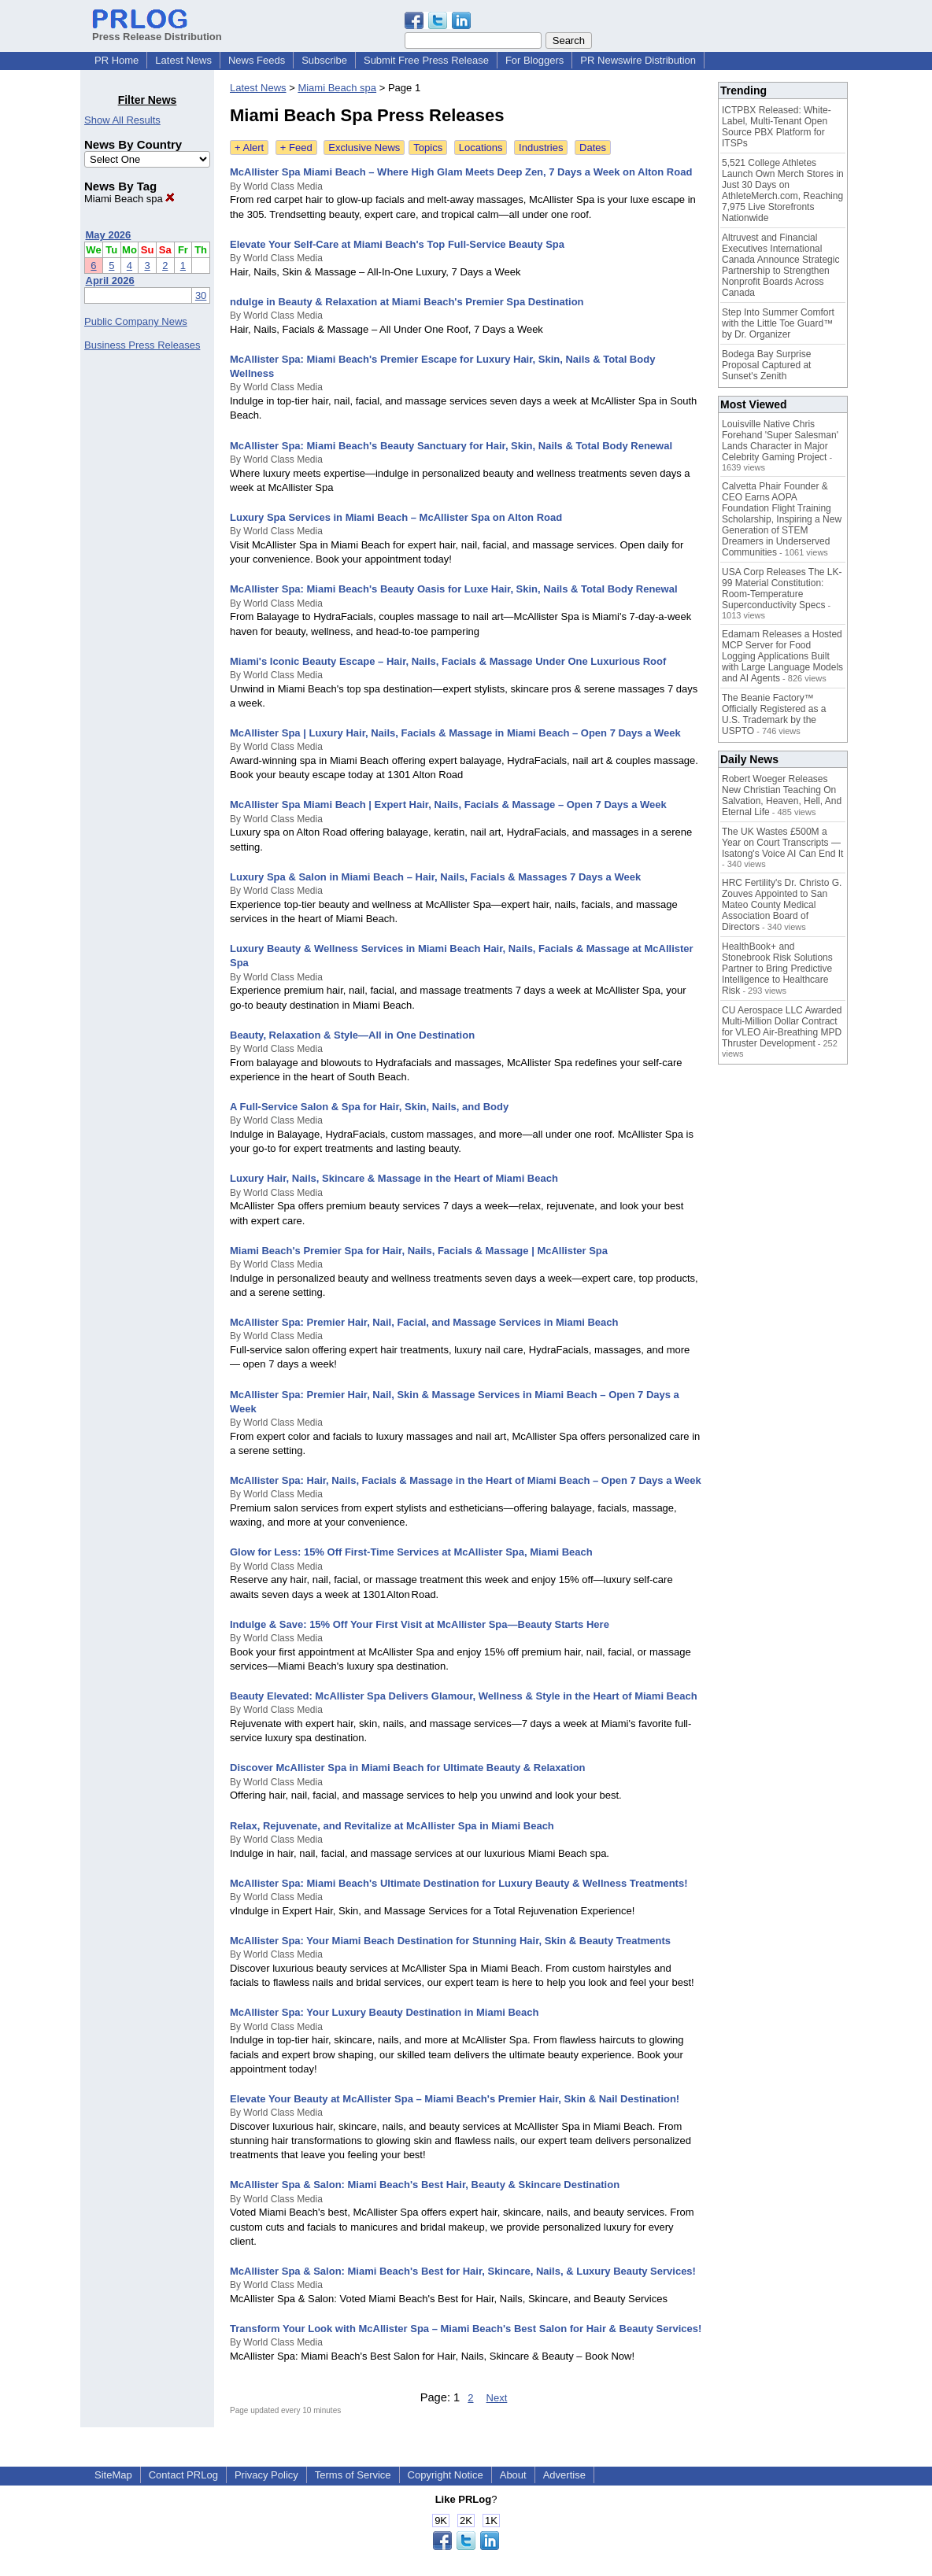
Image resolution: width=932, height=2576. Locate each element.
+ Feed (296, 147)
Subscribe (324, 60)
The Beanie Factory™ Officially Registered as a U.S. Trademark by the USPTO (774, 714)
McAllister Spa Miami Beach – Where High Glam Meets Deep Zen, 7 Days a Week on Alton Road (461, 172)
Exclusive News (364, 147)
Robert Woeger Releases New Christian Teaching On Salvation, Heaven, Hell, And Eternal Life (781, 795)
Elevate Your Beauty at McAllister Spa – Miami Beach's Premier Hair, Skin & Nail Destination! (454, 2099)
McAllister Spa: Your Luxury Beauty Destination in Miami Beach (384, 2012)
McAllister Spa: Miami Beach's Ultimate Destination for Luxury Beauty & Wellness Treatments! (459, 1883)
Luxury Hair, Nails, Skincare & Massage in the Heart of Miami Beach (394, 1178)
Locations (481, 147)
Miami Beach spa (129, 199)
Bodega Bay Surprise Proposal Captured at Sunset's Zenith (766, 365)
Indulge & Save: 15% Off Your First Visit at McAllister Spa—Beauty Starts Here (419, 1624)
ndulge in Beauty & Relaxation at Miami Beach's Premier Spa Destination (407, 302)
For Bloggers (534, 60)
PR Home (116, 60)
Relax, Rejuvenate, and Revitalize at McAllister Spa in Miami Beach (392, 1826)
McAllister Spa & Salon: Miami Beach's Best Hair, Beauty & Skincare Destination (424, 2184)
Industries (541, 147)
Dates (592, 147)
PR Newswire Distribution (638, 60)
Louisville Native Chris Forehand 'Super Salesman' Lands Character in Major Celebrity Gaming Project (780, 441)
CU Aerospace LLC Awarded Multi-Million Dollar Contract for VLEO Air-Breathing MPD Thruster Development (782, 1027)
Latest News (183, 60)
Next (497, 2398)
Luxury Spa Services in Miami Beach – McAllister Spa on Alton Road (396, 517)
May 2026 (108, 235)
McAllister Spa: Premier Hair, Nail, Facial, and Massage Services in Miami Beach (424, 1322)
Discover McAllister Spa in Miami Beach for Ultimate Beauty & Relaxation (408, 1767)
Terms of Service (353, 2475)
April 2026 (110, 280)
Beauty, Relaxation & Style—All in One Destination (352, 1035)
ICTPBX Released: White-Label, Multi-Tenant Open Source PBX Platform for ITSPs (776, 127)
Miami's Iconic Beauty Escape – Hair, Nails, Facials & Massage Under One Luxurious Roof (448, 661)
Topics (427, 147)
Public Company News (135, 321)
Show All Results (122, 120)
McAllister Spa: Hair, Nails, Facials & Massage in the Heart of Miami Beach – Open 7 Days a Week (465, 1480)
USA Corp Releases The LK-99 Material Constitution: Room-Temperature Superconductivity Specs (782, 588)
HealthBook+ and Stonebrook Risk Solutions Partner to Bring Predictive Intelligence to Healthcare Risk (777, 968)
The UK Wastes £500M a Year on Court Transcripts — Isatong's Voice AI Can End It (782, 842)
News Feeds (256, 60)
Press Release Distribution (157, 30)
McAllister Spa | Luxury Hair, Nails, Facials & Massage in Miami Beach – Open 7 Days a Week (455, 733)
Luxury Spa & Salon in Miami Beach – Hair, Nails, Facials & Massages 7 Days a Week (435, 877)
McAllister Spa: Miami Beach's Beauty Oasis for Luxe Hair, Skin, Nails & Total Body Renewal (454, 589)
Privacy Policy (266, 2475)
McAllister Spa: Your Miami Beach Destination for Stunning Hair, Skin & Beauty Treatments (450, 1941)
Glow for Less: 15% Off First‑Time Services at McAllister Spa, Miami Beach (411, 1552)
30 (200, 295)
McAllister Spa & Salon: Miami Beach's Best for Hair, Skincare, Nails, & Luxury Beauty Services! (463, 2271)
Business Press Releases (142, 345)
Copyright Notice (445, 2475)
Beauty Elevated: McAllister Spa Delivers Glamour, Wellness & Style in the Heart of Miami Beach (463, 1696)
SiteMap (113, 2475)
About (513, 2475)
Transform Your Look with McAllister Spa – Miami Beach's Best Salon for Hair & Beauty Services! (465, 2328)
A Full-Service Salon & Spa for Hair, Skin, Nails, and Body (369, 1107)
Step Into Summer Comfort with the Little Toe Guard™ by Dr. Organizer (778, 323)
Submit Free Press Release (426, 60)
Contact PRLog (183, 2475)
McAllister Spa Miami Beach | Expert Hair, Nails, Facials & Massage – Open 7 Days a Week (448, 804)
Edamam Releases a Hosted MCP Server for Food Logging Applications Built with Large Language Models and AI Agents (782, 656)
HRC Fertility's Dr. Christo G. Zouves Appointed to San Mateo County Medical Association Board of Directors (781, 904)
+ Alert (249, 147)
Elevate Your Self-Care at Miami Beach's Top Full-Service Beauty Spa (397, 244)
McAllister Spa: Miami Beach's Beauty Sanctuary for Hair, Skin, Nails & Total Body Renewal (451, 446)
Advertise (564, 2475)
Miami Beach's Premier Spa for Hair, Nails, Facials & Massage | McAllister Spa (419, 1251)
